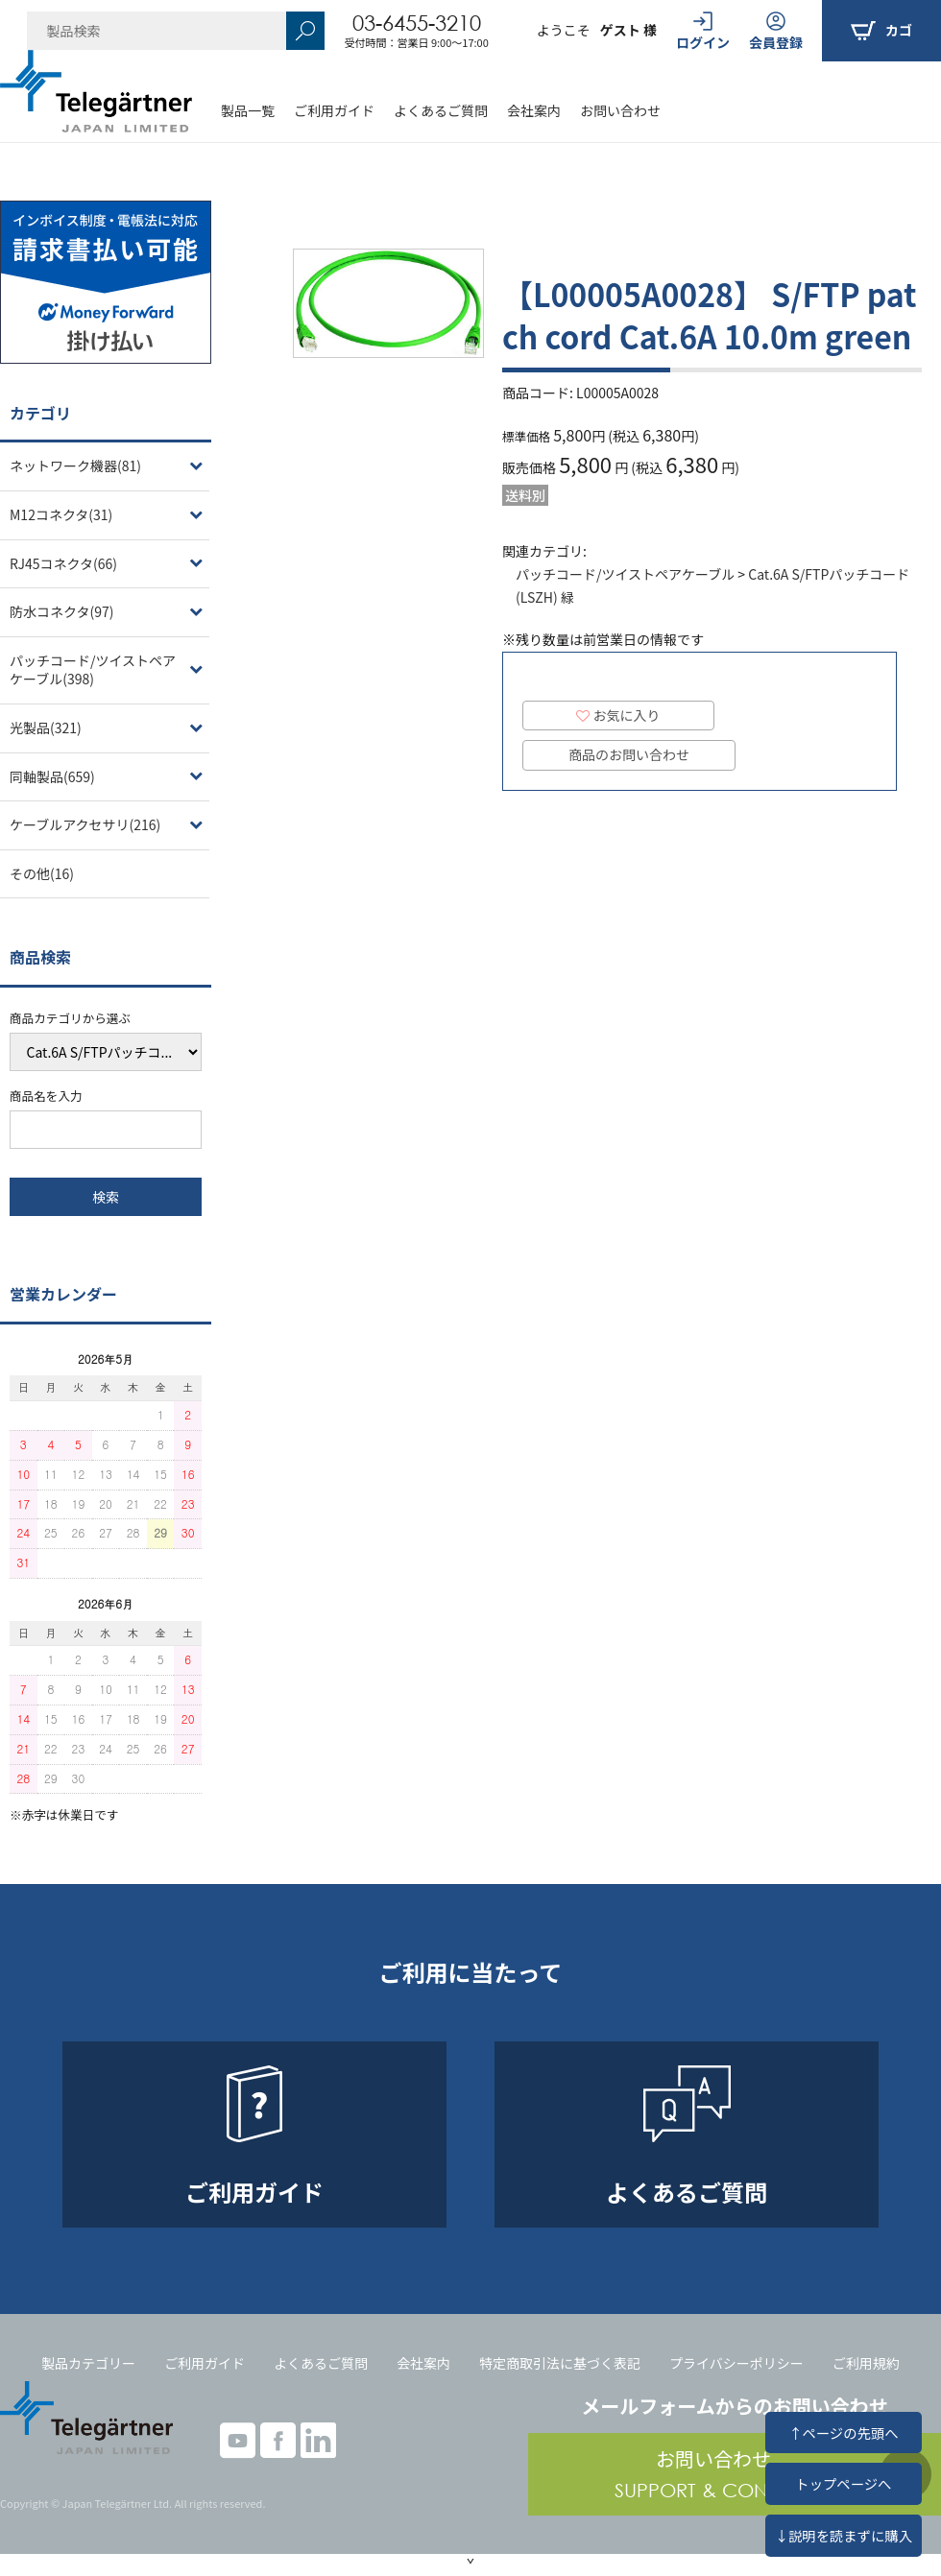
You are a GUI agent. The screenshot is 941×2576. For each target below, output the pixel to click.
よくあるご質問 (441, 110)
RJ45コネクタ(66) (63, 563)
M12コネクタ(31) (61, 514)
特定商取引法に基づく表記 (559, 2363)
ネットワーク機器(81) (75, 465)
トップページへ (843, 2483)
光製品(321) (46, 727)
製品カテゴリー (88, 2363)
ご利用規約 (866, 2363)
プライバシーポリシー (736, 2363)
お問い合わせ (620, 110)
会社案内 (534, 110)
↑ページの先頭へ (843, 2432)
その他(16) (42, 873)
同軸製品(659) (52, 776)
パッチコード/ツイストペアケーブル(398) (93, 670)
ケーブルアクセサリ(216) (85, 824)
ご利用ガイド (334, 110)
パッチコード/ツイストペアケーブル (625, 574)
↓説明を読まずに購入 (843, 2535)
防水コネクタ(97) (61, 611)
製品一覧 (248, 110)
